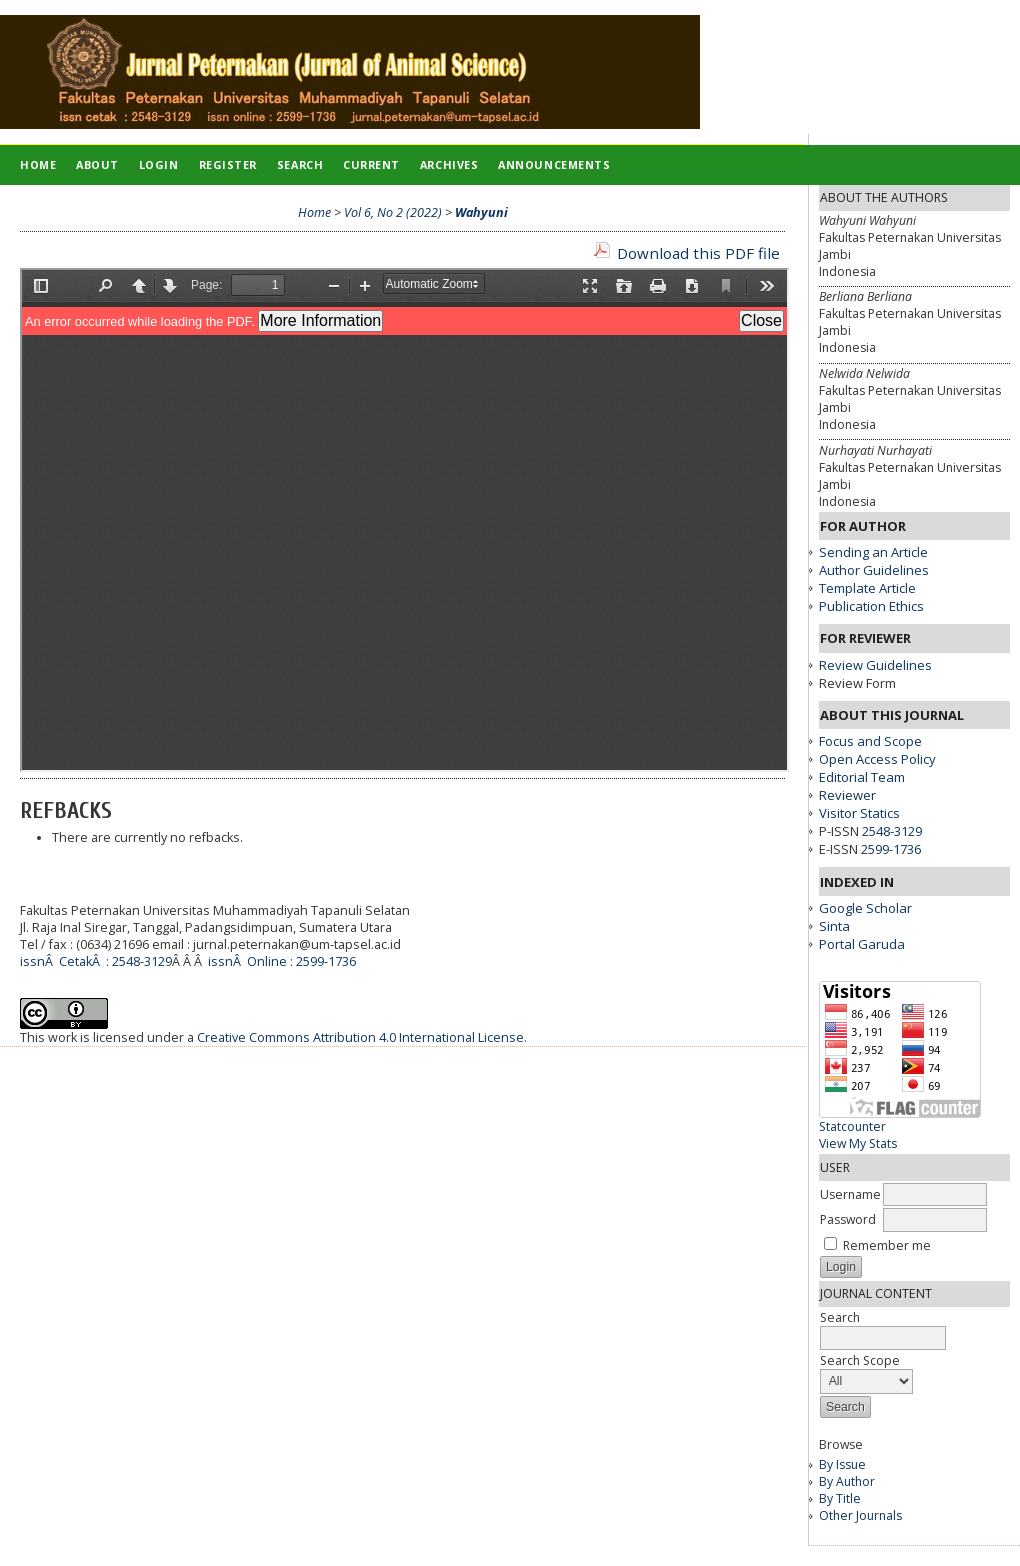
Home (38, 164)
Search (300, 164)
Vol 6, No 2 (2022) (393, 212)
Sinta (834, 926)
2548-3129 (892, 831)
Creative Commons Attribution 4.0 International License (360, 1037)
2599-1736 (891, 849)
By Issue (842, 1464)
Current (371, 164)
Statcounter (852, 1126)
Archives (449, 164)
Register (228, 164)
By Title (840, 1498)
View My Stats (858, 1143)
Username (850, 1194)
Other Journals (860, 1515)
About (97, 164)
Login (159, 164)
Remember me (887, 1245)
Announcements (554, 164)
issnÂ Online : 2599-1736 (282, 961)
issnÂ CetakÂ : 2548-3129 (96, 961)
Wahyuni (481, 212)
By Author (847, 1481)
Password (848, 1219)
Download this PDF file (698, 253)
